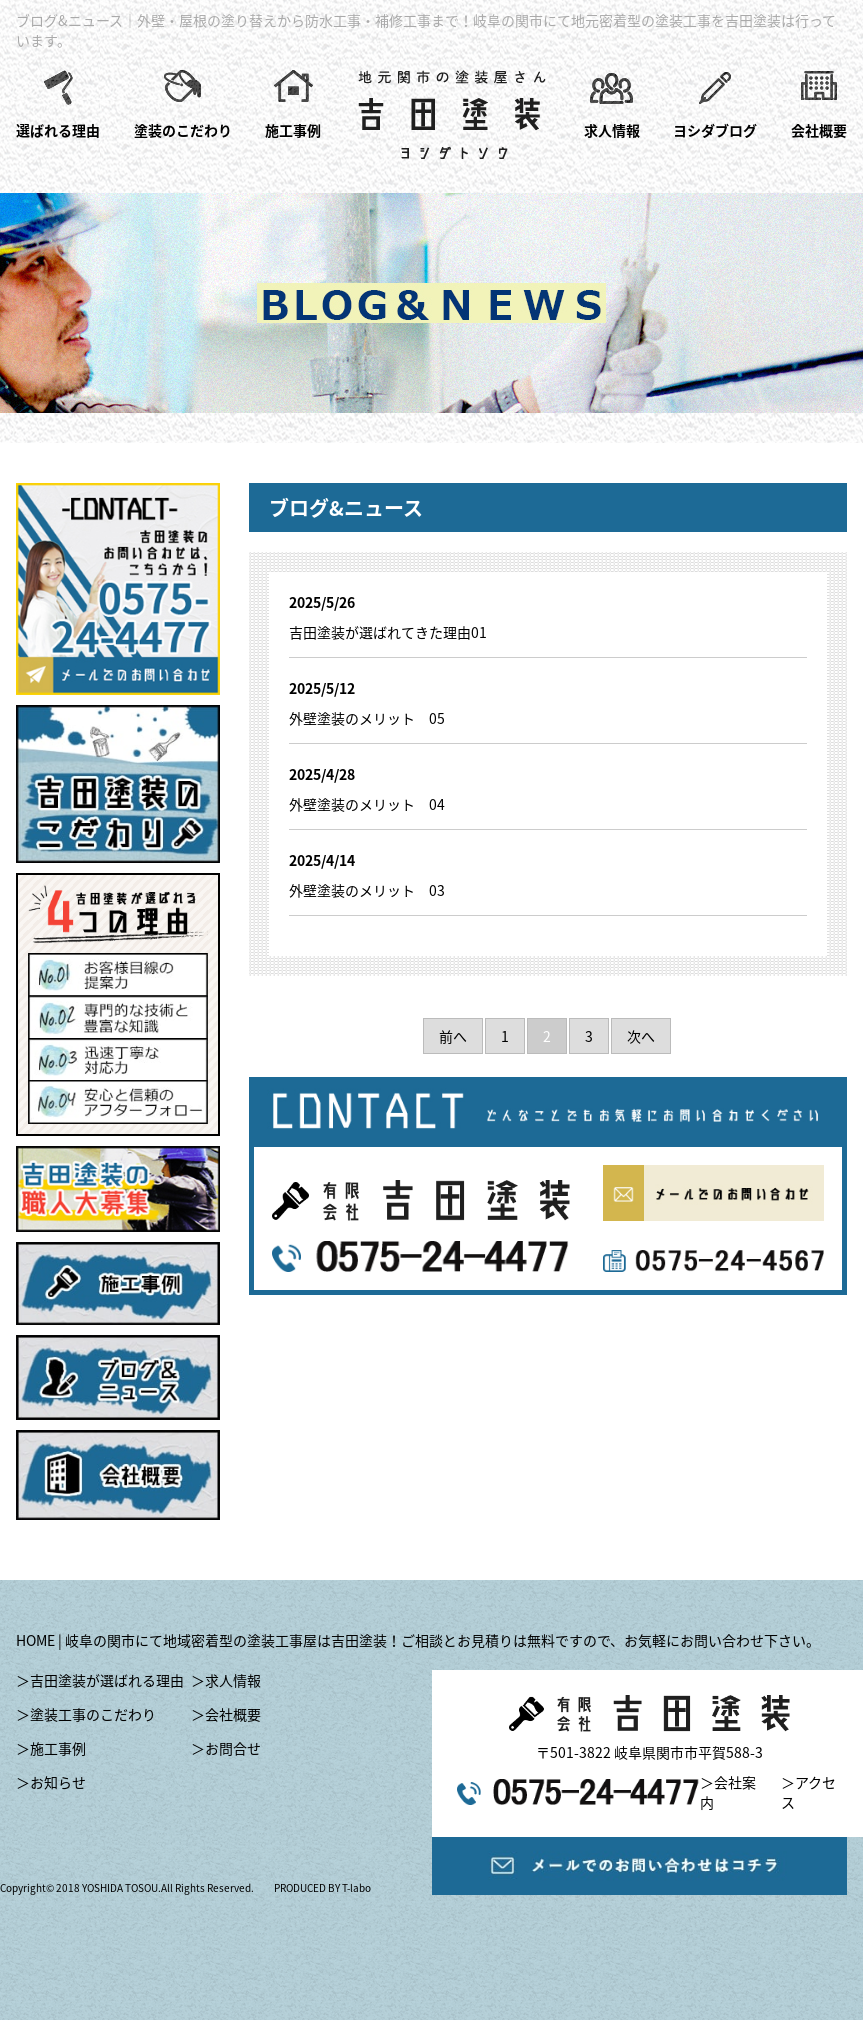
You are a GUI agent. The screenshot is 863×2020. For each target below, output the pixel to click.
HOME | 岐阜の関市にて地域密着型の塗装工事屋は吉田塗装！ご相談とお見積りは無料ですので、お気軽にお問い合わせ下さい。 (418, 1640)
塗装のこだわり (183, 130)
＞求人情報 (226, 1680)
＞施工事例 (51, 1748)
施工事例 (293, 130)
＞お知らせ (51, 1782)
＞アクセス (808, 1792)
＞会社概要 (226, 1714)
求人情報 (612, 130)
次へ (641, 1036)
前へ (453, 1036)
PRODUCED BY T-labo (322, 1887)
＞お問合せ (226, 1748)
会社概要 (819, 130)
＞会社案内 (728, 1792)
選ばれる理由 (58, 130)
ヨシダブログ (715, 130)
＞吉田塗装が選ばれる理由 (100, 1680)
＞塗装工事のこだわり (86, 1714)
